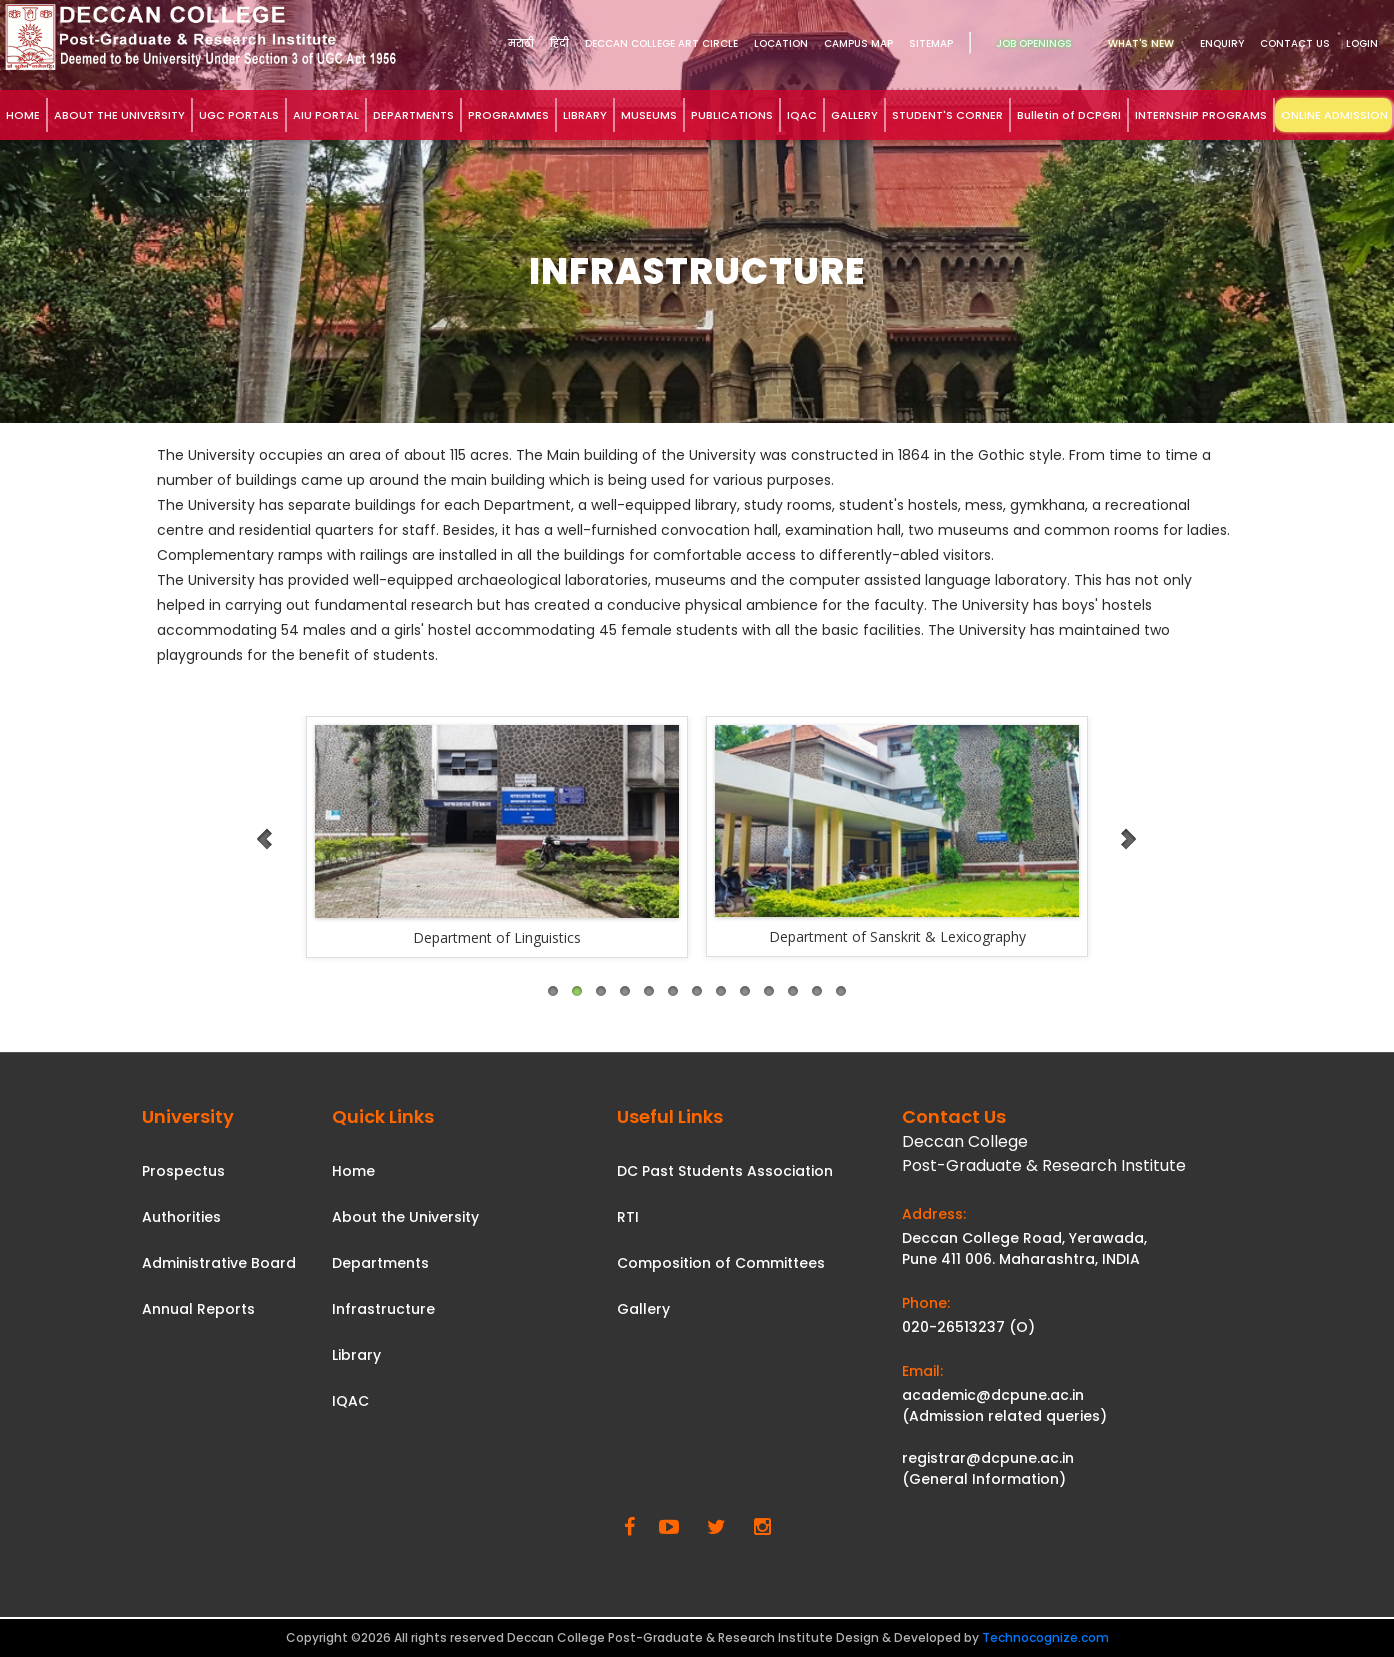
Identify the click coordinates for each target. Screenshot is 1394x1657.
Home (353, 1171)
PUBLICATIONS (732, 115)
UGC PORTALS (239, 115)
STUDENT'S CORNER (947, 115)
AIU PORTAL (326, 115)
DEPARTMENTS (413, 115)
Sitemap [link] (931, 43)
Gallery (643, 1309)
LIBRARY (585, 115)
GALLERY (854, 115)
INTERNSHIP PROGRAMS (1201, 115)
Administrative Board (219, 1263)
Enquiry (1222, 43)
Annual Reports (198, 1309)
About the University (405, 1217)
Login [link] (1362, 43)
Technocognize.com (1045, 1637)
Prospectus (183, 1171)
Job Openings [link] (1034, 43)
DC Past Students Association (725, 1171)
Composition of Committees (721, 1263)
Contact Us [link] (1295, 43)
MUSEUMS (649, 115)
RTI (628, 1217)
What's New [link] (1141, 43)
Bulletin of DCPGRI (1069, 115)
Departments (380, 1263)
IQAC (802, 115)
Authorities (181, 1217)
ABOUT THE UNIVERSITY (119, 115)
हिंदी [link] (559, 43)
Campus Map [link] (858, 43)
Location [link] (781, 43)
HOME (23, 115)
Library (356, 1355)
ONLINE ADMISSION (1334, 115)
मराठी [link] (521, 43)
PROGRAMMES (508, 115)
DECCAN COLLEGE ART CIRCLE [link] (661, 43)
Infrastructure (383, 1309)
